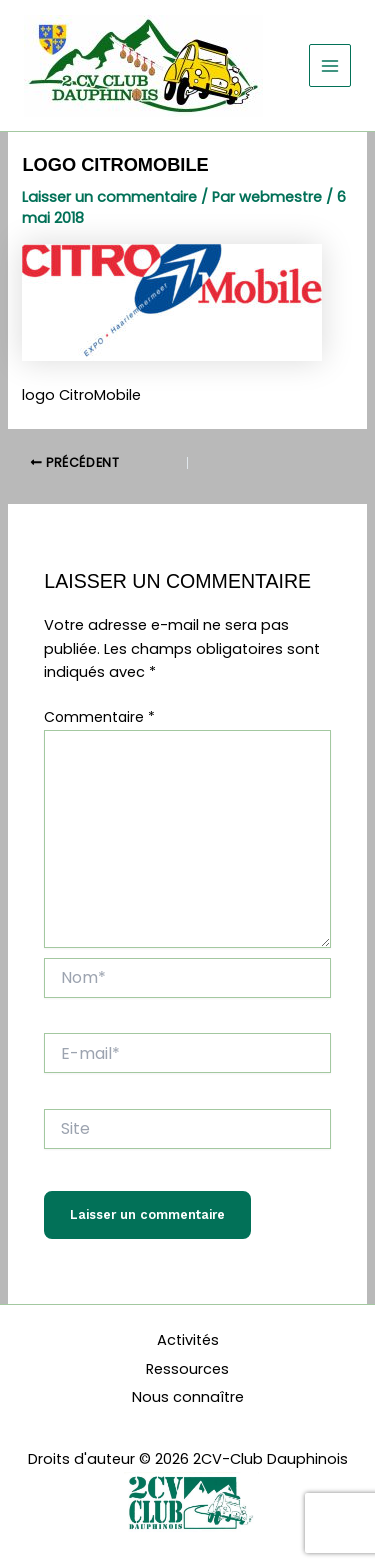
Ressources (187, 1369)
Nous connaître (188, 1397)
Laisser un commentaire (109, 197)
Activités (188, 1340)
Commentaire (99, 717)
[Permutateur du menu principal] (330, 65)
